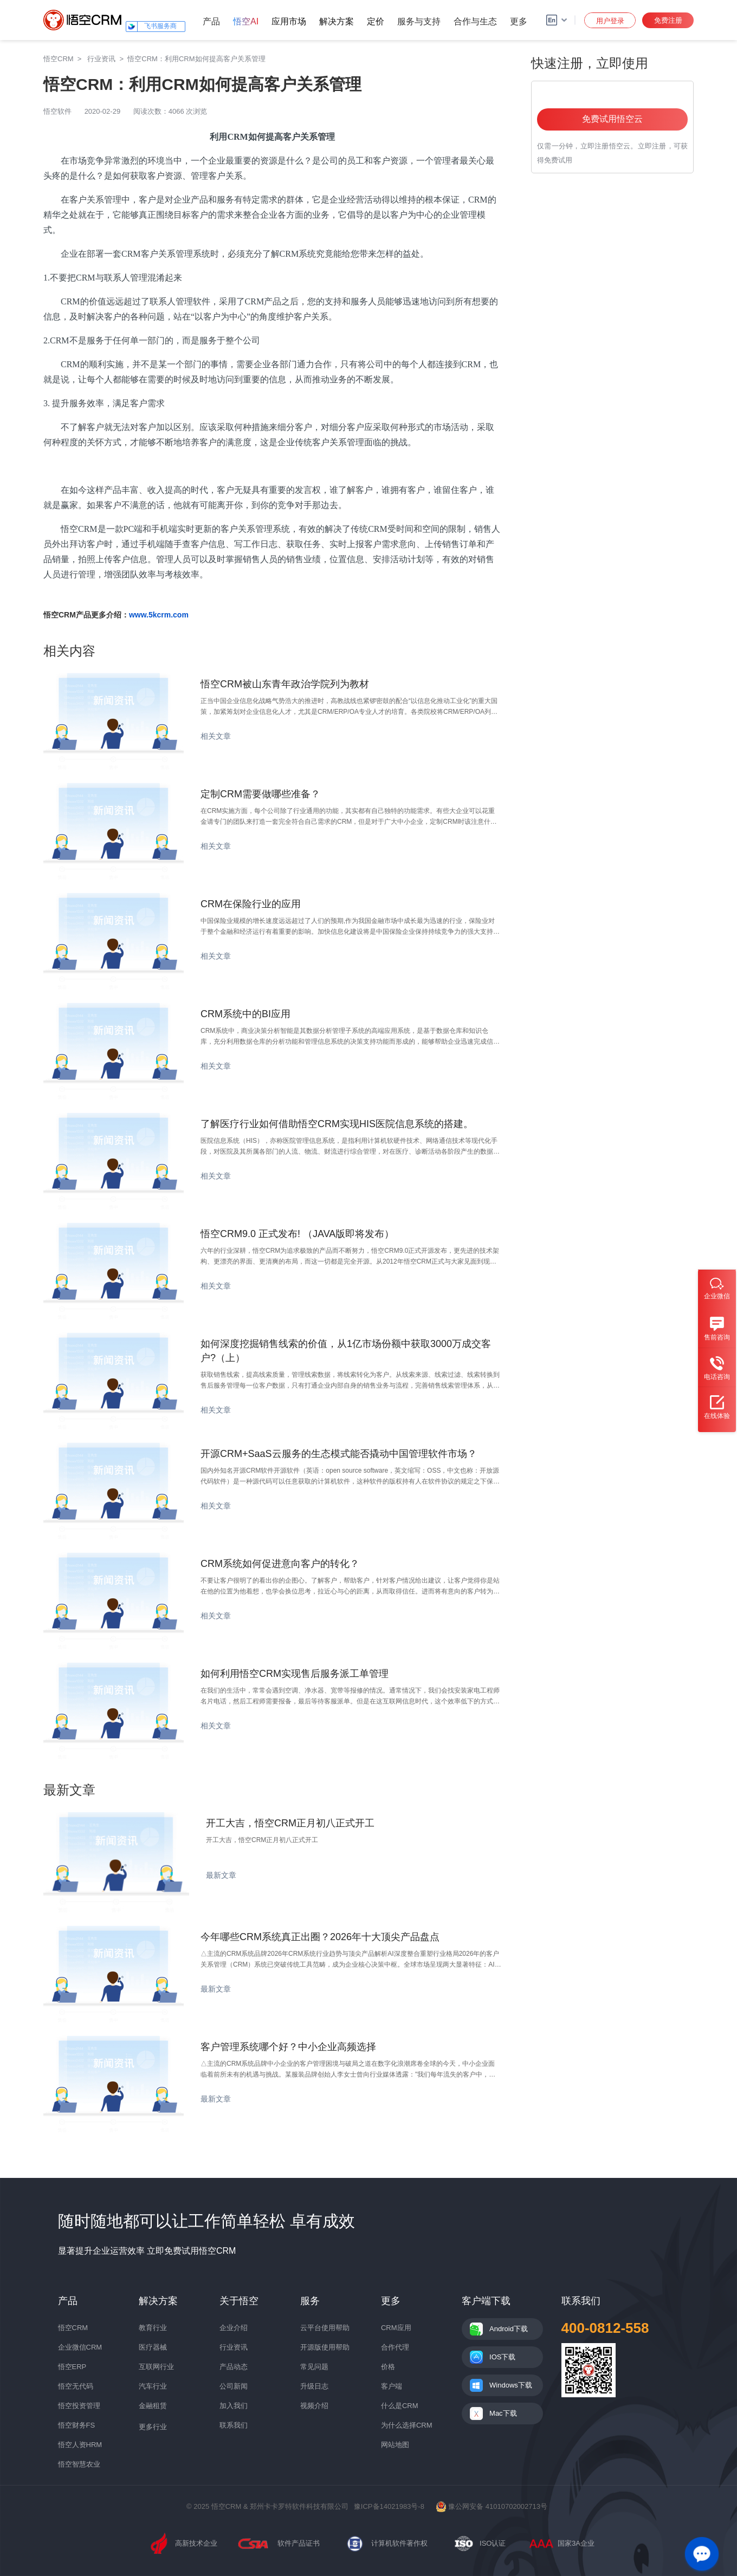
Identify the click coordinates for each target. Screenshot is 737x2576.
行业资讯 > (107, 59)
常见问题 (314, 2367)
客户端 (391, 2386)
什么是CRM (399, 2406)
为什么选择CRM (406, 2425)
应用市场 (288, 21)
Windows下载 (510, 2385)
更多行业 (153, 2427)
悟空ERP (72, 2367)
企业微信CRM (80, 2347)
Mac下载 (503, 2413)
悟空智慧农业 (79, 2464)
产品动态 (233, 2367)
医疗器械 (153, 2347)
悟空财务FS (76, 2425)
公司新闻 (233, 2386)
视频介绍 (314, 2406)
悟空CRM (58, 59)
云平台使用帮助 (325, 2328)
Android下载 (508, 2329)
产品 (211, 21)
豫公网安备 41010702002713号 (491, 2506)
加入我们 (233, 2406)
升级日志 (314, 2386)
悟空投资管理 (79, 2406)
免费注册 (668, 20)
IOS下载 (502, 2357)
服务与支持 (419, 21)
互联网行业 (156, 2367)
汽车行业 (153, 2386)
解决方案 (336, 21)
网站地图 (395, 2445)
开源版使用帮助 (325, 2347)
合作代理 (395, 2347)
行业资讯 (233, 2347)
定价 (375, 21)
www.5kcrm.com (159, 614)
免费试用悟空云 (612, 118)
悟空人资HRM (80, 2445)
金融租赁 (153, 2406)
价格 (388, 2367)
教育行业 (153, 2328)
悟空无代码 (75, 2386)
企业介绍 (233, 2328)
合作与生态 (475, 21)
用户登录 (610, 21)
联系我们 (233, 2425)
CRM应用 (396, 2328)
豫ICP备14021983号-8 (389, 2506)
